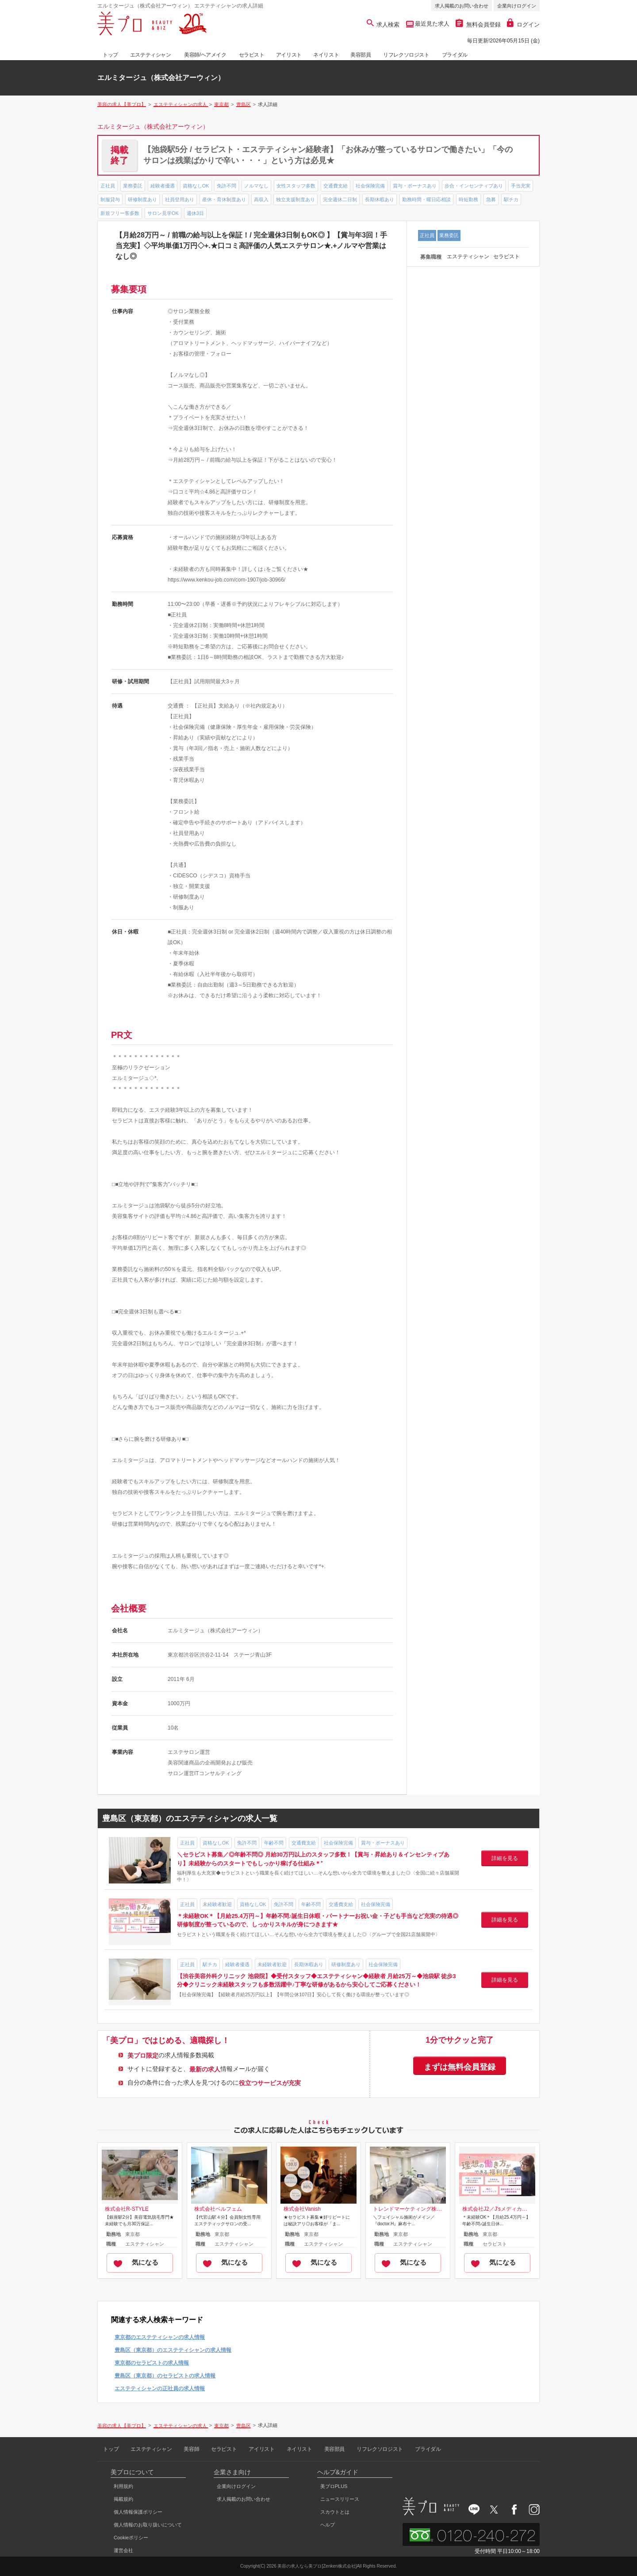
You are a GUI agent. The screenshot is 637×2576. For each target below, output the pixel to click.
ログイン (523, 24)
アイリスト (289, 55)
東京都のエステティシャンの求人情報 (160, 2337)
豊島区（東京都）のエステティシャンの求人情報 (173, 2350)
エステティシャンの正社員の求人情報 (160, 2388)
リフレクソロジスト (406, 55)
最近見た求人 (432, 23)
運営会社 (123, 2550)
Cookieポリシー (131, 2537)
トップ (110, 55)
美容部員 (360, 55)
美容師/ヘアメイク (205, 55)
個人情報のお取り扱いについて (148, 2524)
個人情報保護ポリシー (138, 2512)
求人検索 (383, 24)
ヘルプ (327, 2524)
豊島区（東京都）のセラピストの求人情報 (165, 2376)
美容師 (191, 2449)
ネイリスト (326, 55)
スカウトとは (334, 2512)
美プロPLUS (334, 2486)
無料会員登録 (478, 24)
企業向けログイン (516, 5)
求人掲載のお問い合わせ (461, 5)
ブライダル (455, 55)
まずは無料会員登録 (459, 2067)
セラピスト (252, 55)
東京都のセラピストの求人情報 (152, 2363)
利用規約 (123, 2486)
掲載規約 (123, 2499)
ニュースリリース (339, 2499)
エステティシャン (150, 55)
